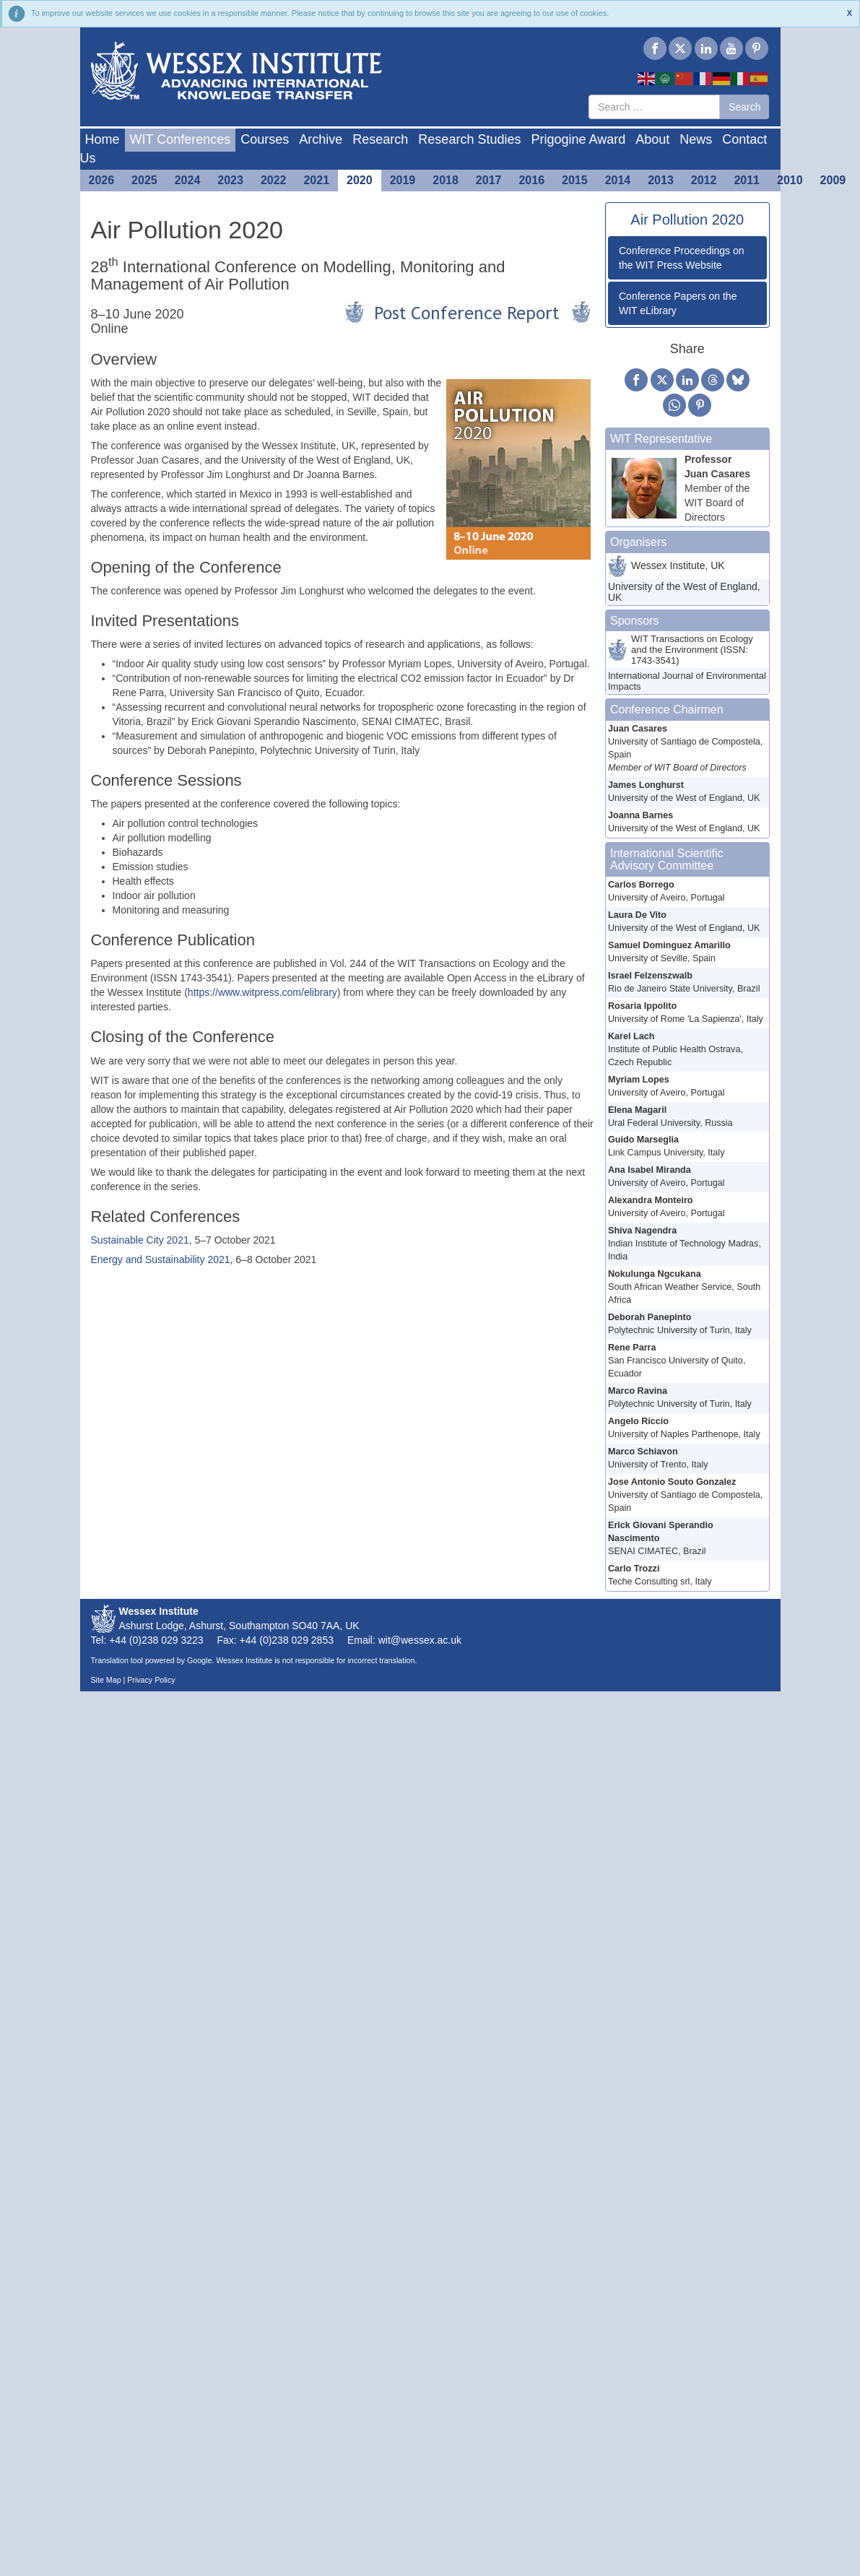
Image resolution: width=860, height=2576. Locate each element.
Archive (320, 139)
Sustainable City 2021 (140, 1240)
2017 (489, 180)
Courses (264, 139)
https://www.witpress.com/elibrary (262, 992)
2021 (316, 180)
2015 (575, 180)
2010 (790, 180)
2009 (833, 180)
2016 (531, 180)
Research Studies (469, 139)
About (652, 139)
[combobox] (654, 107)
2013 (661, 180)
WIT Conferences (180, 139)
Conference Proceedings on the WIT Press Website (681, 258)
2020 (360, 180)
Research (380, 139)
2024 (188, 180)
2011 (747, 180)
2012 (704, 180)
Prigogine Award (578, 139)
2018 (446, 180)
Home (102, 139)
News (695, 139)
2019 (403, 180)
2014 (618, 180)
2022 (274, 180)
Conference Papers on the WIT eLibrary (678, 303)
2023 (230, 180)
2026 (102, 180)
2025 (144, 180)
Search (744, 107)
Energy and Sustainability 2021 (160, 1259)
